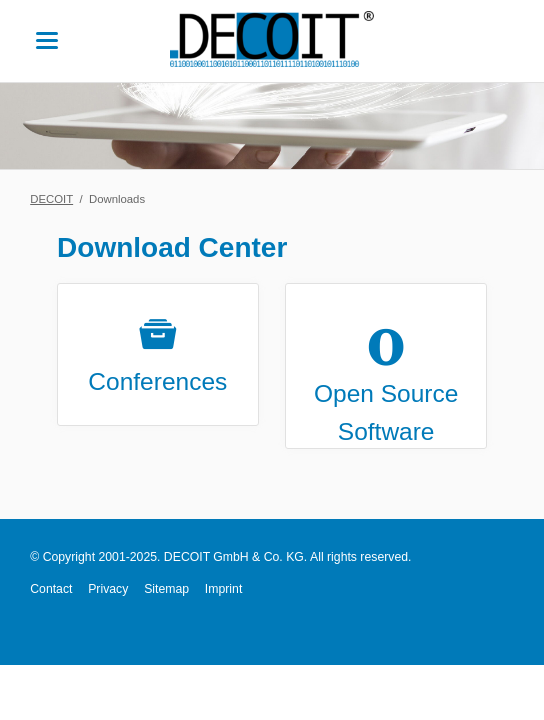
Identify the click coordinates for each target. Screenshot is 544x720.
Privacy (108, 589)
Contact (51, 589)
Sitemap (166, 589)
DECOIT (51, 199)
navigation (47, 40)
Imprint (223, 589)
